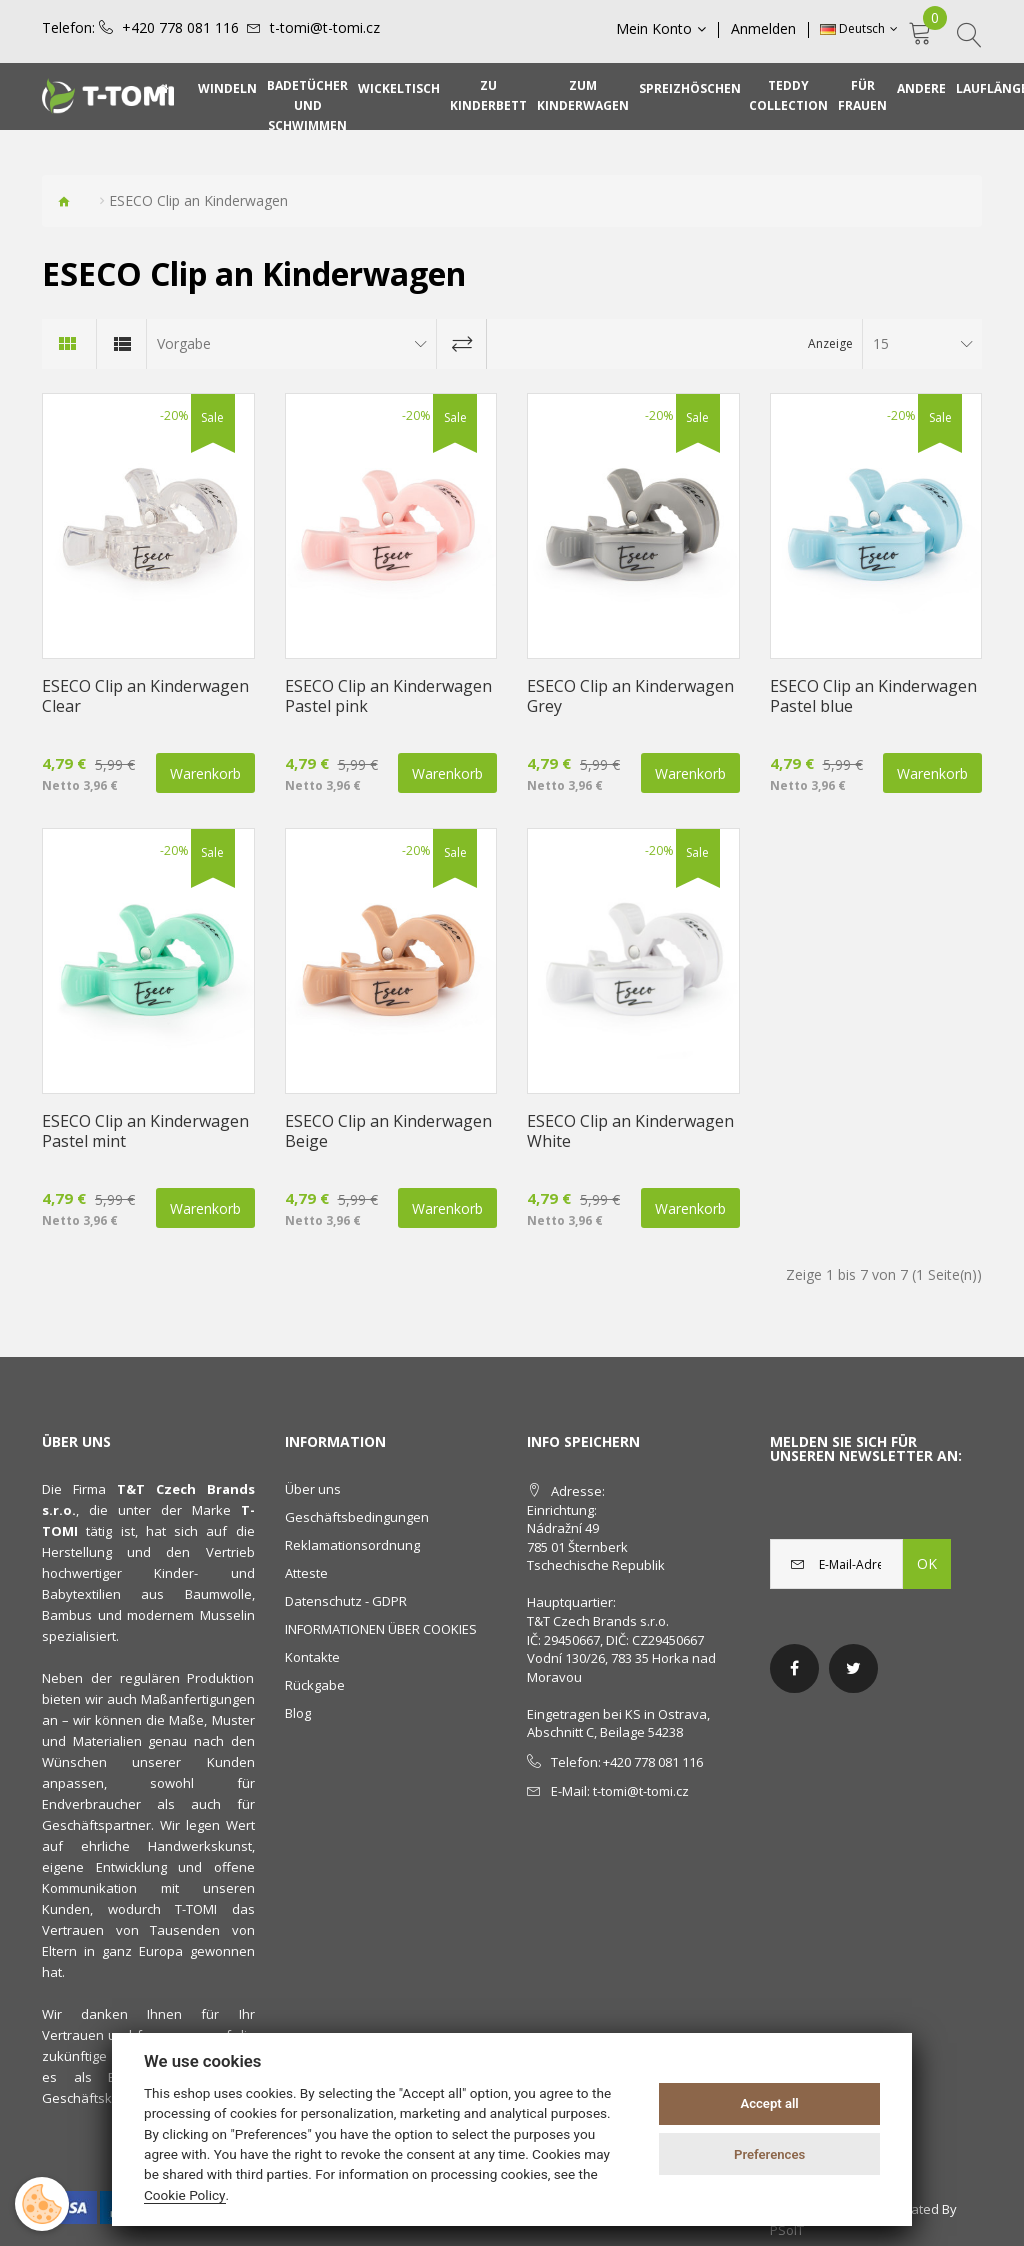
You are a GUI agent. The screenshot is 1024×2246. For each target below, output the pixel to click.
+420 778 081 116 (180, 28)
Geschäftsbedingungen (357, 1517)
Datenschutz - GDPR (346, 1601)
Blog (298, 1713)
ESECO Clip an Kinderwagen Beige (388, 1131)
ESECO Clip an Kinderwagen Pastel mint (145, 1131)
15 (881, 343)
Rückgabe (315, 1685)
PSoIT (787, 2230)
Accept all (769, 2103)
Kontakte (312, 1657)
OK (927, 1563)
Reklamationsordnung (352, 1545)
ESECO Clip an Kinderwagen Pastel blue (873, 696)
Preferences (769, 2154)
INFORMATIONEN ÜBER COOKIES (381, 1629)
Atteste (306, 1573)
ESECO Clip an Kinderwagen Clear (145, 696)
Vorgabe (184, 343)
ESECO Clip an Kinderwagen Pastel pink (388, 696)
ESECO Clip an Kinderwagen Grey (630, 696)
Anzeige (830, 343)
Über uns (313, 1489)
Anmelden (763, 29)
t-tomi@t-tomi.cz (325, 28)
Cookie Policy (185, 2195)
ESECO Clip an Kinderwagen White (630, 1131)
